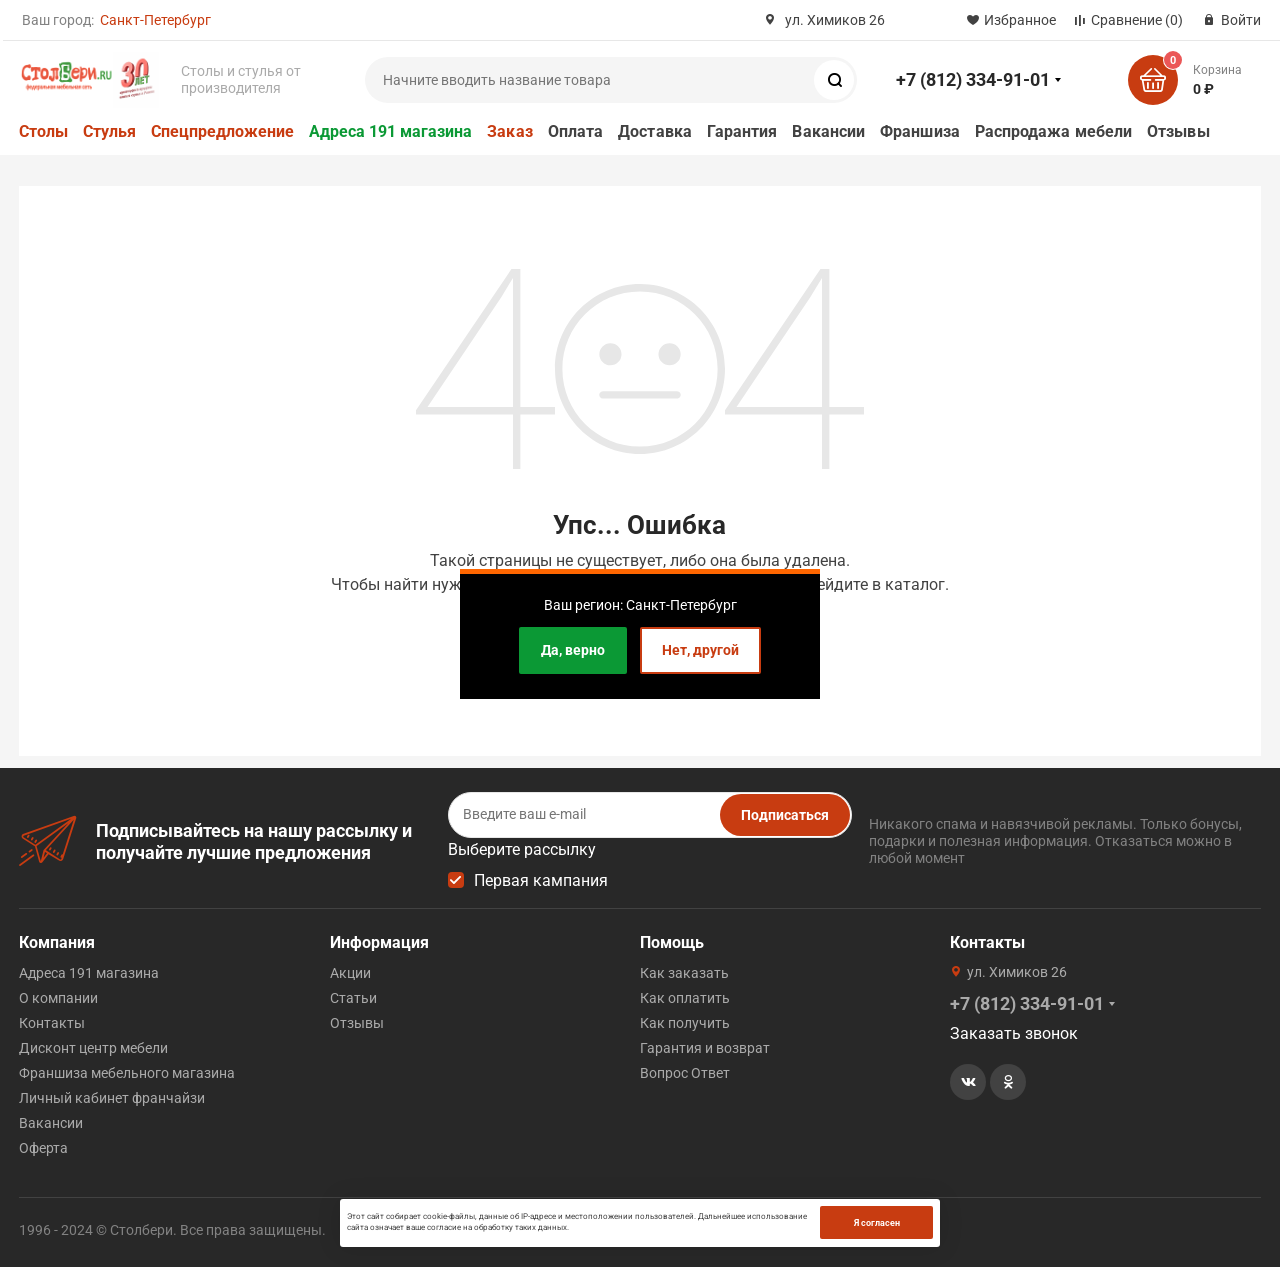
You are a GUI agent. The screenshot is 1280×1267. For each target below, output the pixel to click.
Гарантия (742, 131)
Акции (350, 973)
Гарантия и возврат (705, 1048)
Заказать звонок (1014, 1033)
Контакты (52, 1023)
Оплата (575, 131)
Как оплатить (685, 998)
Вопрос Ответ (685, 1073)
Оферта (43, 1148)
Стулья (109, 131)
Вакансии (828, 131)
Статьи (353, 998)
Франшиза (920, 131)
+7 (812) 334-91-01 (973, 79)
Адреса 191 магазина (390, 131)
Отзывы (1178, 131)
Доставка (655, 131)
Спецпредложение (222, 131)
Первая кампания (541, 880)
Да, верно (573, 650)
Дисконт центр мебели (93, 1048)
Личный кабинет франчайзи (112, 1098)
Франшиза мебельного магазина (127, 1073)
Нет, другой (700, 650)
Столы (43, 131)
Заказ (509, 131)
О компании (58, 998)
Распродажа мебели (1053, 131)
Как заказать (684, 973)
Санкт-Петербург (155, 20)
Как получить (685, 1023)
